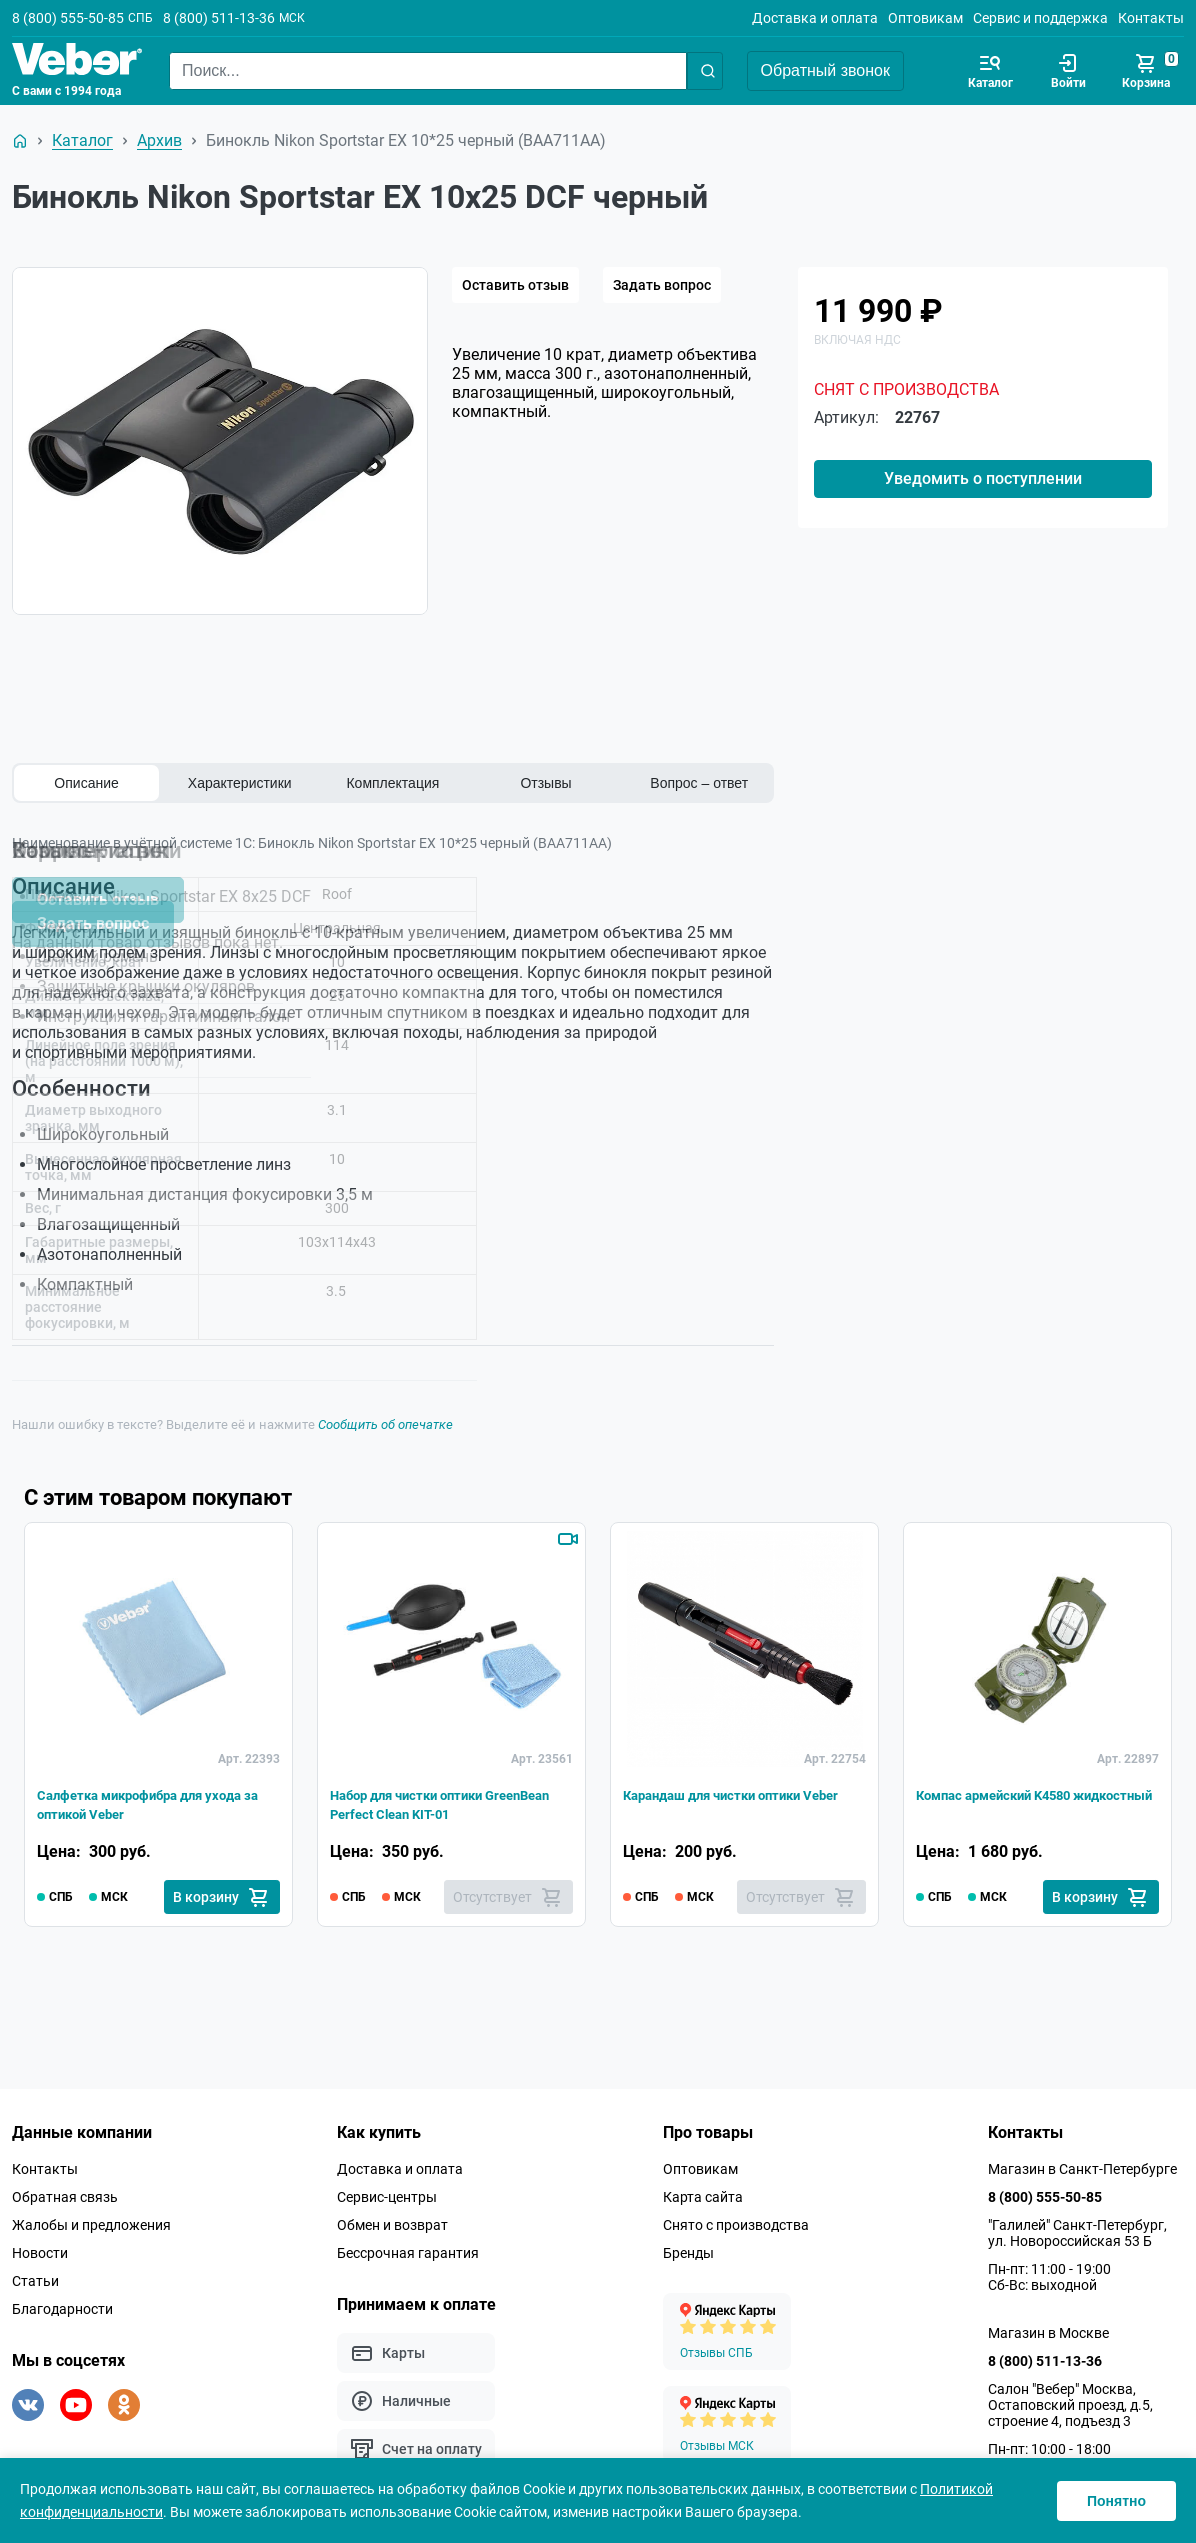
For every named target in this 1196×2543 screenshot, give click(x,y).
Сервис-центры (387, 2189)
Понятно (1116, 2501)
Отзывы (545, 783)
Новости (40, 2245)
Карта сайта (703, 2189)
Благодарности (62, 2301)
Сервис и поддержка (1040, 18)
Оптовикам (925, 18)
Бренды (688, 2245)
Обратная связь (65, 2189)
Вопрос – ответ (699, 783)
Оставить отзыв (515, 285)
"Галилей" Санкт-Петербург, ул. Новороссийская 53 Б (1077, 2225)
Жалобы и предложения (91, 2217)
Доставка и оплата (815, 18)
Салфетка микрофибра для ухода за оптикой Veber (140, 1791)
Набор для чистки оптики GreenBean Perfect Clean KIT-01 (447, 1791)
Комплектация (392, 783)
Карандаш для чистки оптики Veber (734, 1791)
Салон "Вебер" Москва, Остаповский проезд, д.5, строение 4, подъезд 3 (1070, 2397)
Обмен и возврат (392, 2217)
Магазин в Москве (1048, 2325)
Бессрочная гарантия (408, 2245)
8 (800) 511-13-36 (219, 18)
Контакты (1151, 18)
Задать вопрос (662, 285)
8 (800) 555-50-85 (68, 18)
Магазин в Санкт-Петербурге (1082, 2161)
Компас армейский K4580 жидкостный (1013, 1791)
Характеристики (240, 783)
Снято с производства (736, 2217)
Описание (86, 783)
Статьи (35, 2273)
